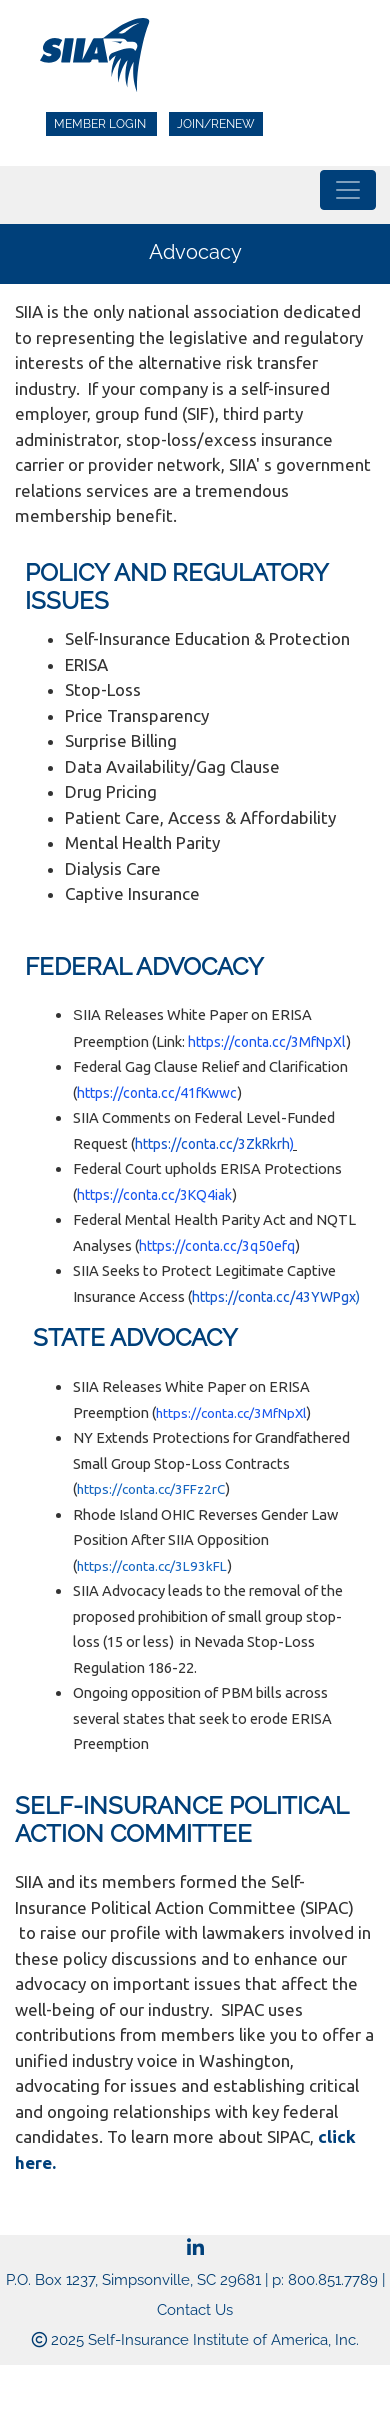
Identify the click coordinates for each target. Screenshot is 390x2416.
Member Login (101, 124)
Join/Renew (216, 124)
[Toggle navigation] (348, 190)
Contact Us (195, 2310)
